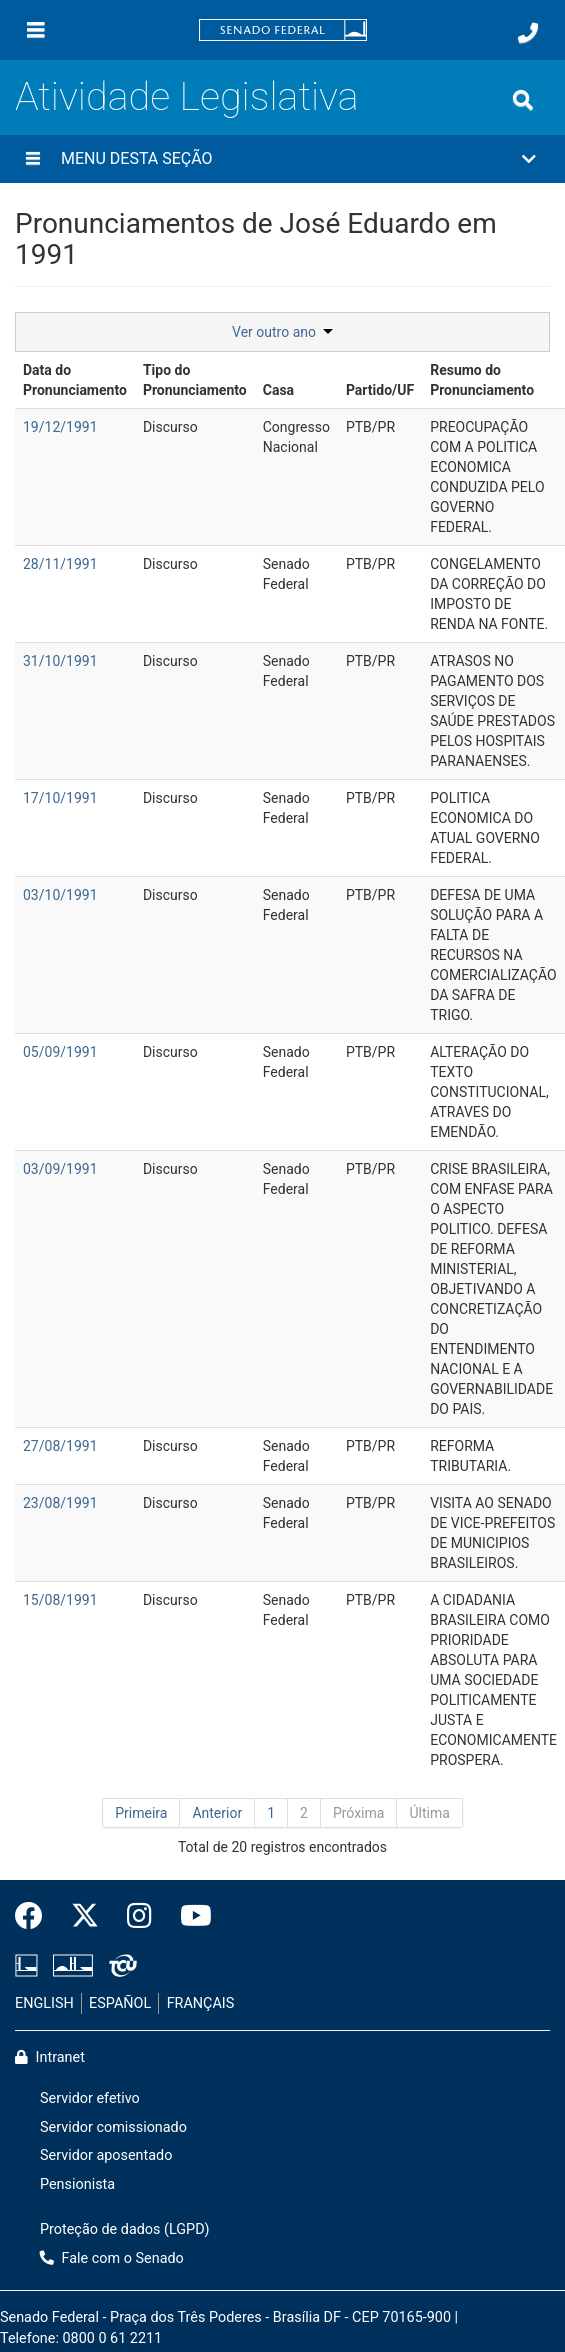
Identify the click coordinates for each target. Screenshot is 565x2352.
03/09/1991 (60, 1169)
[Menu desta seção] (33, 159)
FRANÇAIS (201, 2003)
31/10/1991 (60, 661)
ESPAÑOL (120, 2003)
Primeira (141, 1813)
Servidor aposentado (106, 2155)
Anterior (217, 1813)
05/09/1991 (60, 1052)
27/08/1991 (60, 1446)
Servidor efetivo (90, 2098)
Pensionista (77, 2184)
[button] (282, 159)
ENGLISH (44, 2003)
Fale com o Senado (112, 2258)
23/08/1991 (60, 1503)
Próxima (359, 1813)
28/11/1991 (60, 564)
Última (429, 1813)
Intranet (50, 2057)
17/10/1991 (60, 798)
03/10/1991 (60, 895)
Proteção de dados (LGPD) (125, 2229)
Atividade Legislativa (187, 96)
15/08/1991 (60, 1600)
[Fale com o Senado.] (528, 33)
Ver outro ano (282, 332)
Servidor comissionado (113, 2127)
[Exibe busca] (523, 100)
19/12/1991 (60, 427)
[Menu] (36, 30)
